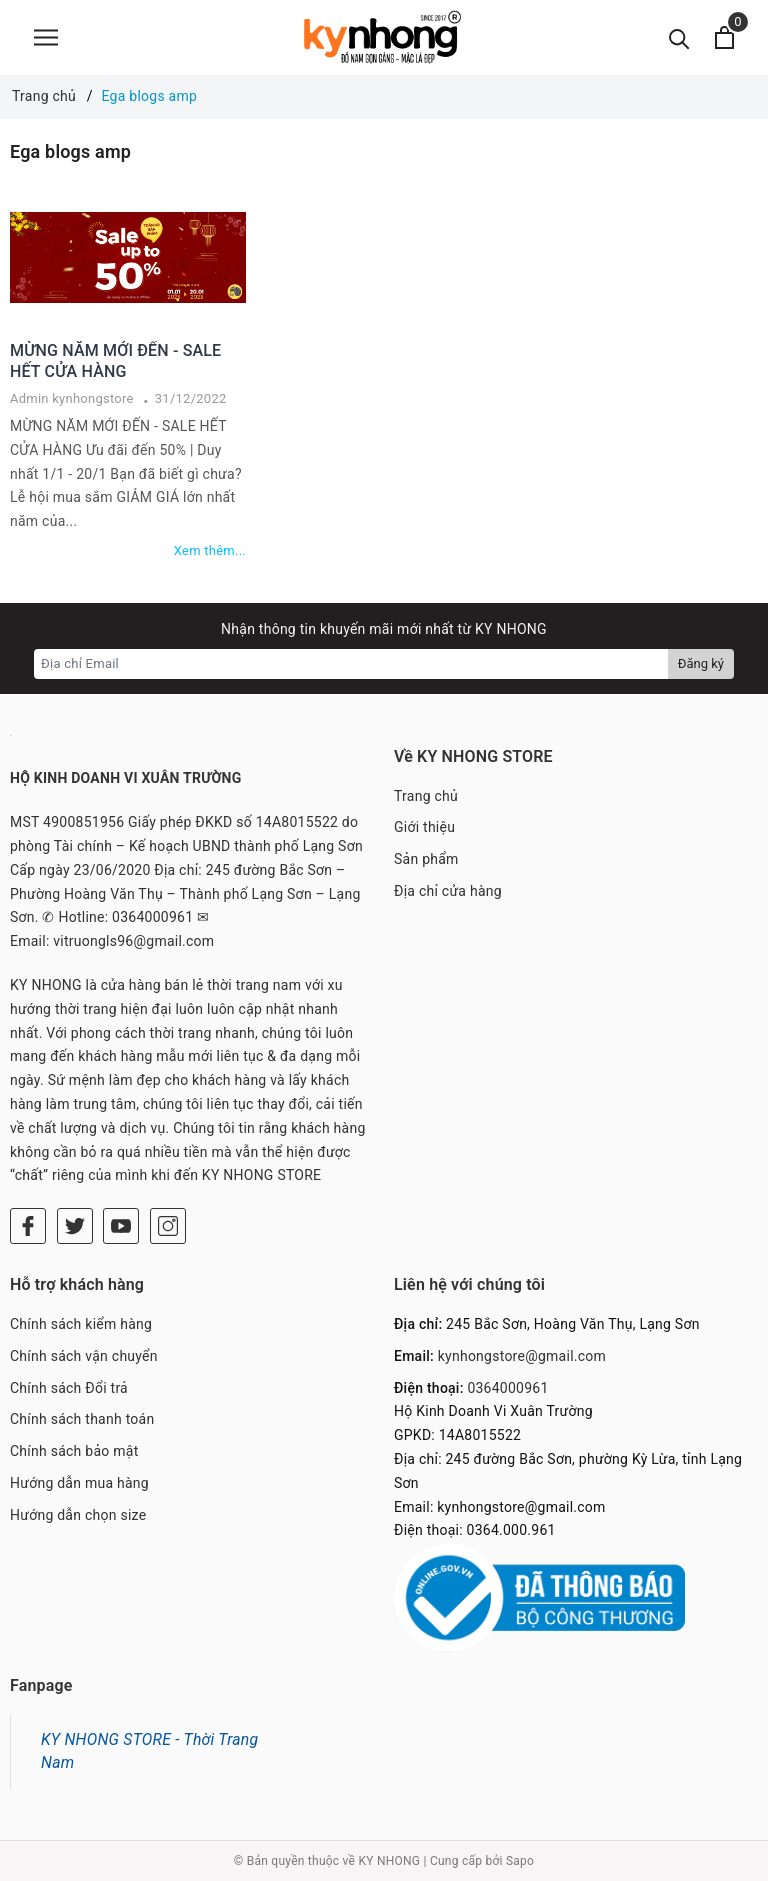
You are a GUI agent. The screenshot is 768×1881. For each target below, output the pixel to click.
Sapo (520, 1861)
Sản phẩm (426, 859)
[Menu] (46, 37)
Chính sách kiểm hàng (81, 1324)
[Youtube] (121, 1226)
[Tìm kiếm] (679, 37)
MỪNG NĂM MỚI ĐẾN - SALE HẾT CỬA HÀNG (115, 361)
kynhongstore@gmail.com (522, 1356)
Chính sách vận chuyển (84, 1356)
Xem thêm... (210, 550)
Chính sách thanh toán (82, 1419)
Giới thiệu (424, 827)
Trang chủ (426, 796)
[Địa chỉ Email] (351, 664)
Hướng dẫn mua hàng (79, 1483)
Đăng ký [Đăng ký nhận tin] (701, 663)
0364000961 (507, 1388)
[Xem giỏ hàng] (724, 37)
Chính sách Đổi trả (69, 1388)
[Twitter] (75, 1226)
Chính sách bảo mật (74, 1451)
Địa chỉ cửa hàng (448, 891)
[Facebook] (28, 1226)
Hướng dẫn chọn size (78, 1515)
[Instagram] (168, 1226)
